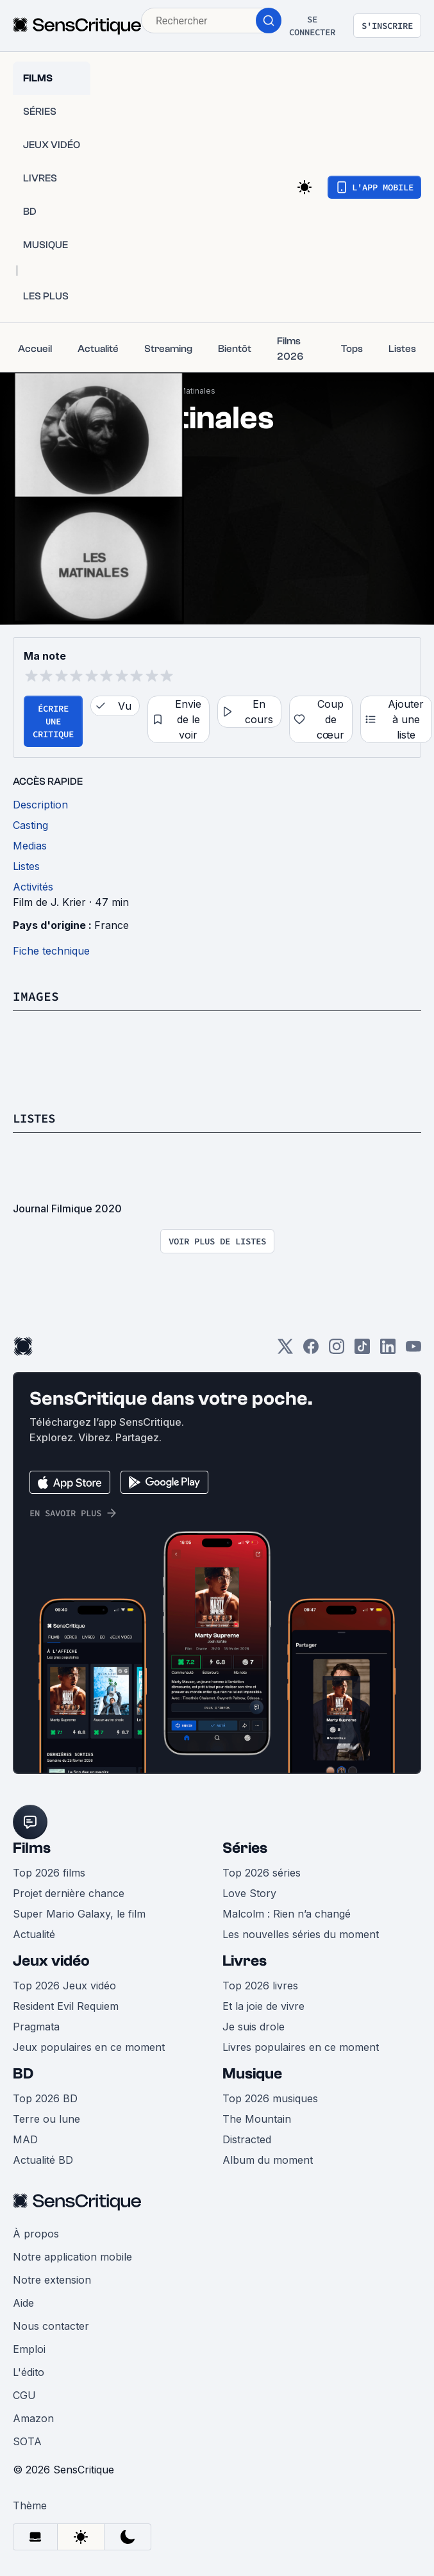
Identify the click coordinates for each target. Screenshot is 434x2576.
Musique (252, 2073)
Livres (244, 1961)
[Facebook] (311, 1350)
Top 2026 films (49, 1872)
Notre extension (52, 2279)
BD (23, 2073)
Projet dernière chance (68, 1893)
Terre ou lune (46, 2118)
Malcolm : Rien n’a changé (286, 1913)
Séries (244, 1848)
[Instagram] (336, 1350)
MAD (25, 2139)
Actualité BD (43, 2160)
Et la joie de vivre (263, 2006)
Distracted (246, 2139)
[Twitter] (285, 1350)
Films (32, 1848)
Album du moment (267, 2160)
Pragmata (36, 2026)
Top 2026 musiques (270, 2098)
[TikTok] (362, 1350)
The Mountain (256, 2118)
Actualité (34, 1934)
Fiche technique (51, 950)
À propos (36, 2233)
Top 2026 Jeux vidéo (64, 1985)
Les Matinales (189, 391)
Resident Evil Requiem (66, 2006)
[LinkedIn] (388, 1350)
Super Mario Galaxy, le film (79, 1913)
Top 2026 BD (45, 2098)
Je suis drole (253, 2026)
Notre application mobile (72, 2256)
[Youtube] (413, 1350)
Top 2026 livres (260, 1985)
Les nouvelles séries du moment (300, 1934)
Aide (23, 2302)
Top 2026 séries (261, 1872)
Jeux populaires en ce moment (89, 2047)
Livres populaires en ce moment (300, 2047)
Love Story (249, 1893)
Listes (36, 1118)
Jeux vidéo (51, 1961)
